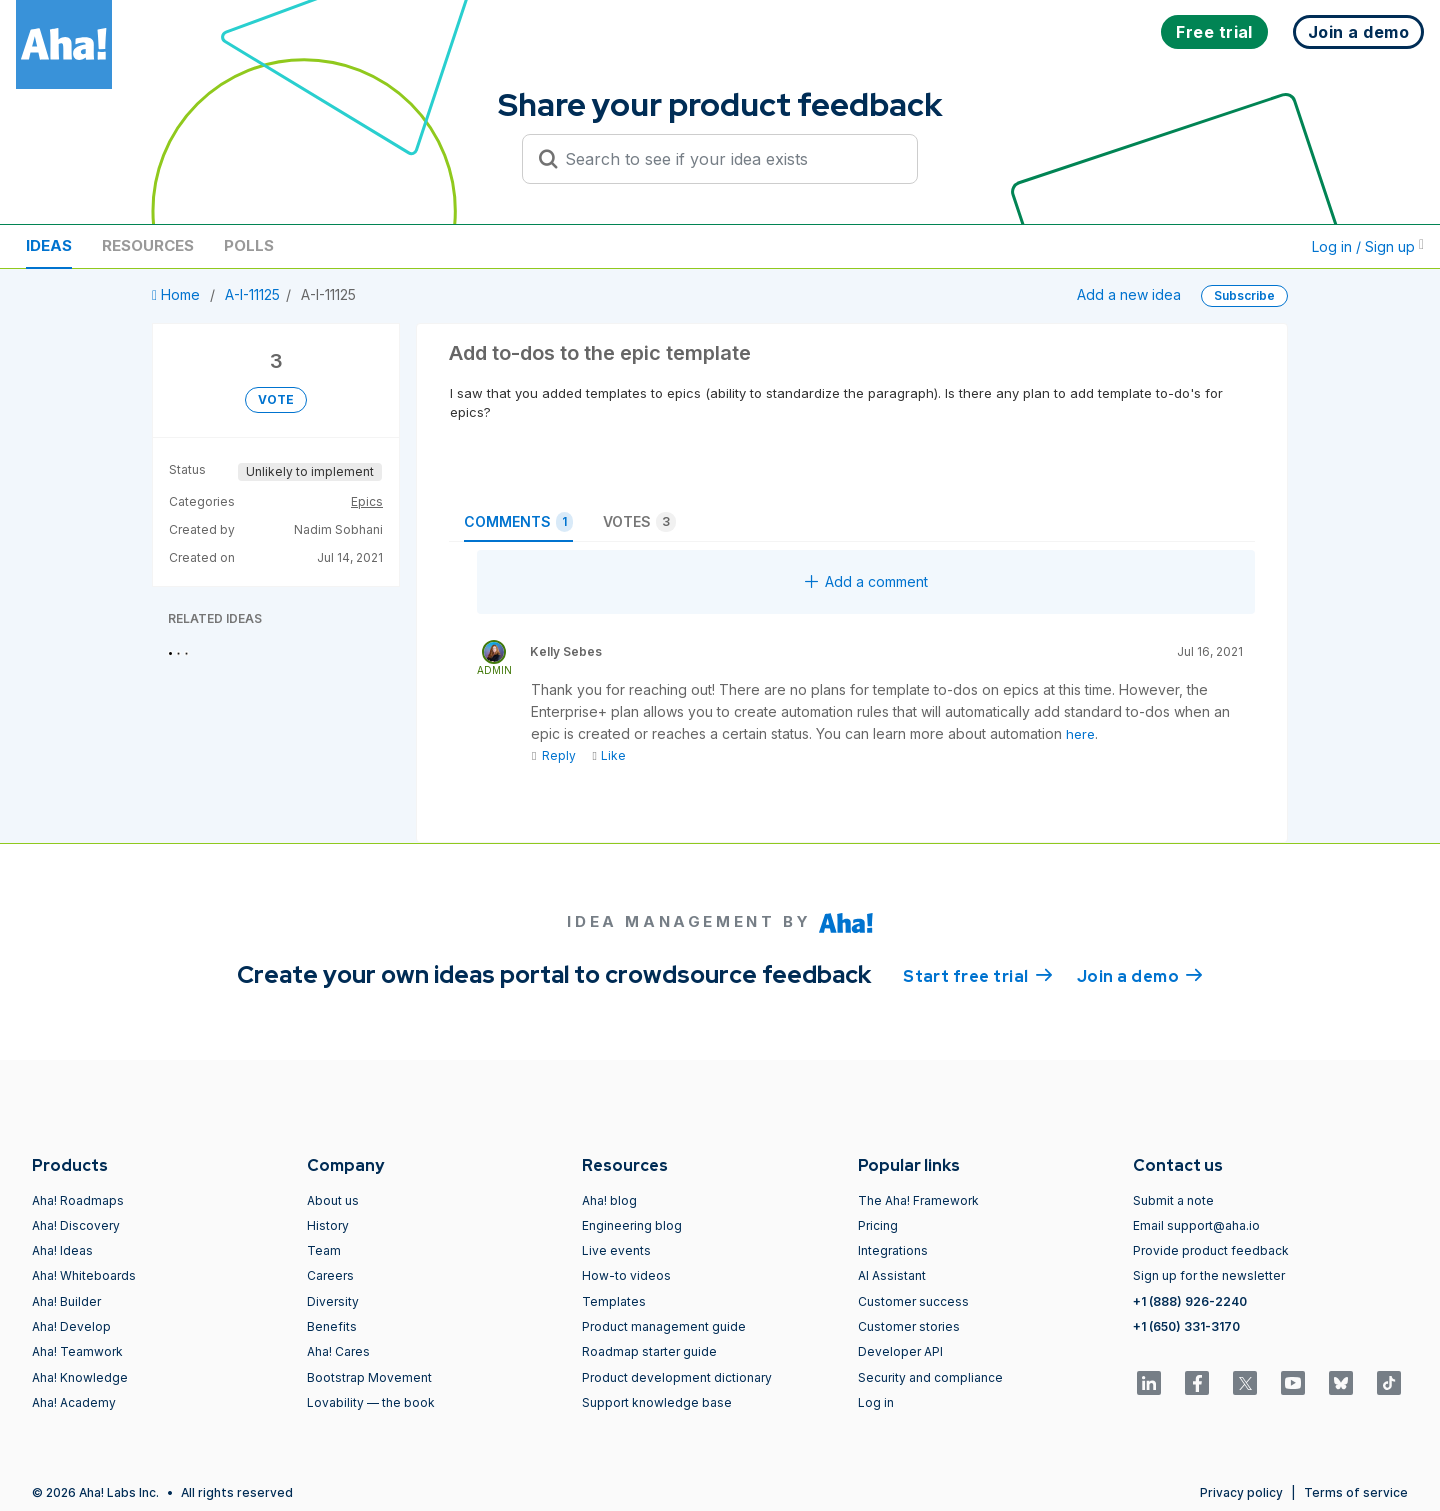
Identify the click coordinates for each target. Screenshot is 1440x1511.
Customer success (913, 1301)
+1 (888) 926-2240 (1190, 1301)
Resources (148, 245)
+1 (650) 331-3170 (1186, 1326)
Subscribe (1244, 295)
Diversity (333, 1301)
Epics (367, 501)
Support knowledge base (657, 1402)
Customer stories (909, 1326)
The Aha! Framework (918, 1200)
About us (333, 1200)
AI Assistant (892, 1275)
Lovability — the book (371, 1402)
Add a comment (866, 581)
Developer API (900, 1351)
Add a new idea (1129, 294)
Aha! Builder (66, 1301)
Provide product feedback (1211, 1250)
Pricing (878, 1225)
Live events (616, 1250)
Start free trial (978, 975)
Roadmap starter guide (649, 1351)
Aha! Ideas (62, 1250)
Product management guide (664, 1326)
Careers (330, 1275)
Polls (249, 245)
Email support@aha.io (1196, 1225)
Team (324, 1250)
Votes (639, 522)
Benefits (332, 1326)
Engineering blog (632, 1225)
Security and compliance (930, 1377)
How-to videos (626, 1275)
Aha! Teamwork (77, 1351)
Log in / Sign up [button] (1368, 246)
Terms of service (1356, 1492)
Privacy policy (1241, 1492)
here (1080, 734)
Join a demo (1140, 975)
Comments (518, 522)
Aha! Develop (71, 1326)
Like (608, 755)
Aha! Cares (338, 1351)
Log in (876, 1402)
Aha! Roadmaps (78, 1200)
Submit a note (1173, 1200)
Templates (614, 1301)
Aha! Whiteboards (84, 1275)
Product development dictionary (677, 1377)
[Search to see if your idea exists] (729, 159)
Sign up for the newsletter (1209, 1275)
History (328, 1225)
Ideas (49, 245)
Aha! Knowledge (80, 1377)
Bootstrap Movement (369, 1377)
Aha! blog (609, 1200)
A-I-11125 (252, 294)
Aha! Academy (74, 1402)
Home (178, 294)
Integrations (893, 1250)
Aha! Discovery (76, 1225)
